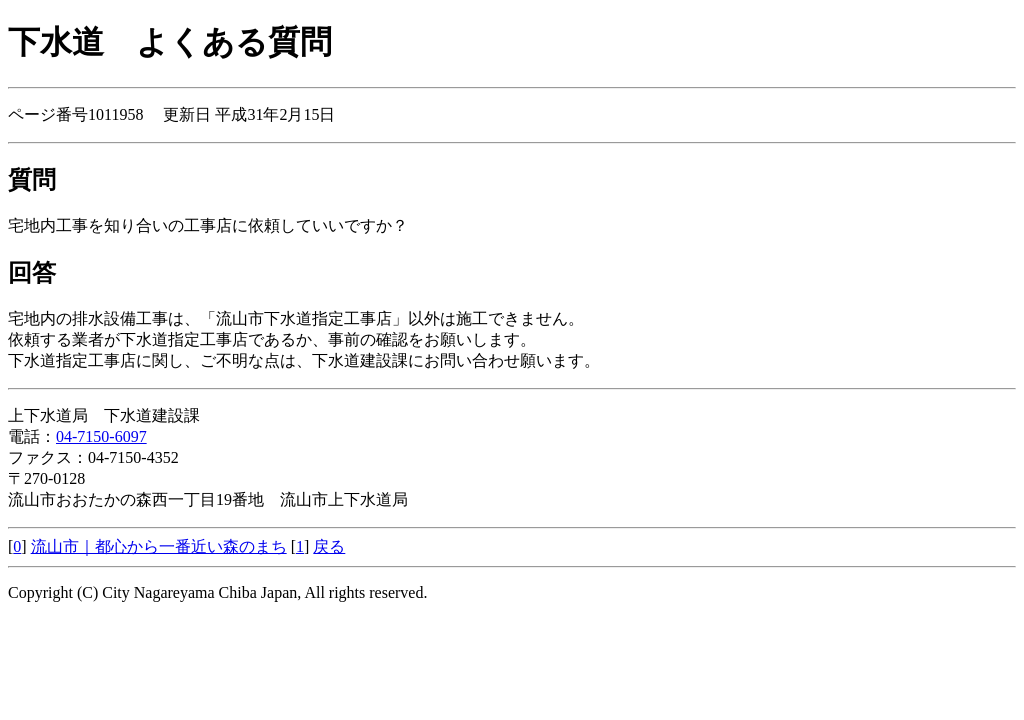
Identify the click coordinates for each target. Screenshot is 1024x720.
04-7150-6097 (101, 436)
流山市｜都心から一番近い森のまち (159, 546)
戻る (329, 546)
